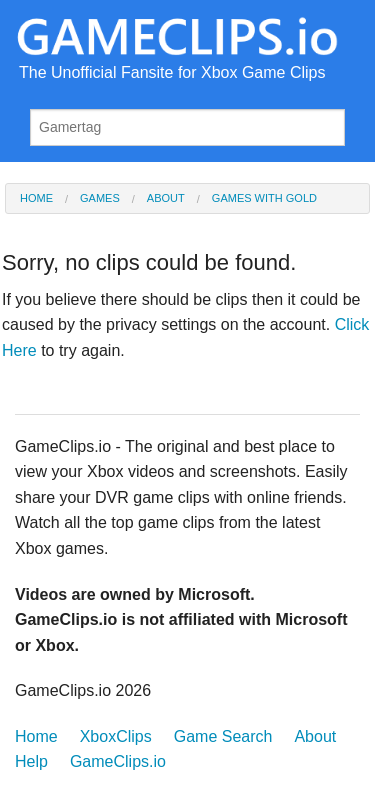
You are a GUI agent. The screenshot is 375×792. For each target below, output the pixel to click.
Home (36, 198)
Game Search (223, 736)
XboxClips (116, 736)
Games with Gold (264, 198)
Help (31, 761)
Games (100, 198)
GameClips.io (118, 761)
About (166, 198)
